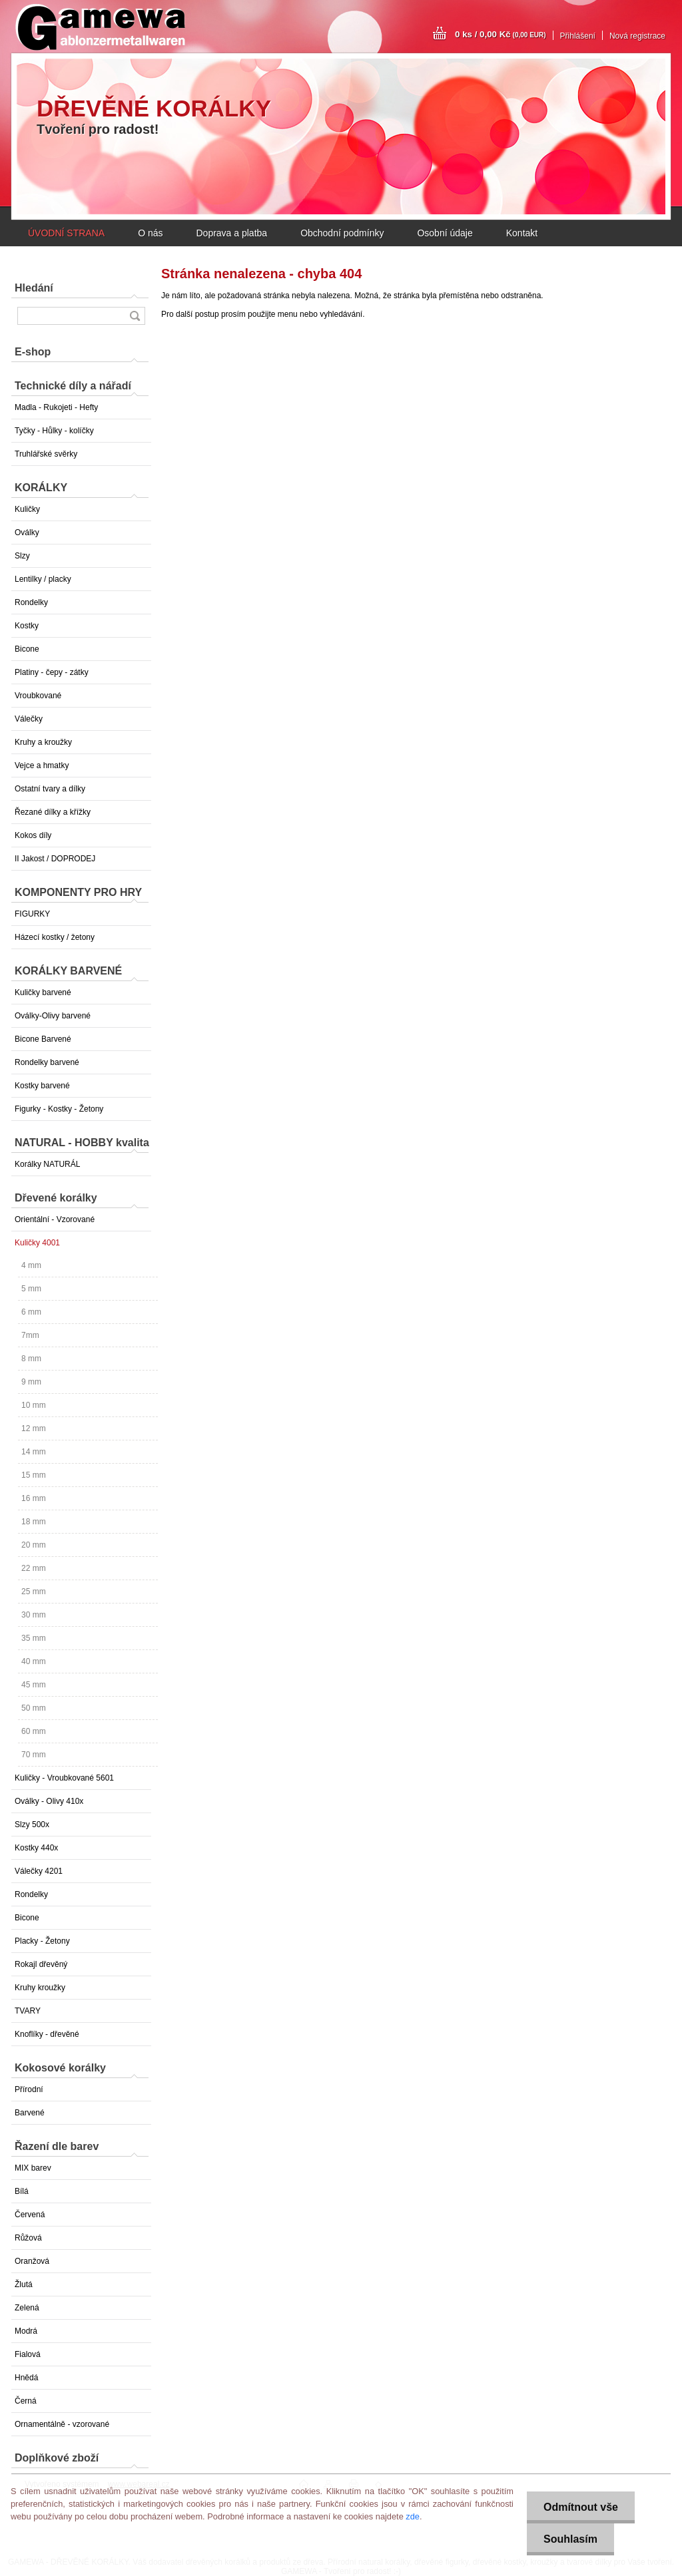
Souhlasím (570, 2539)
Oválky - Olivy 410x (49, 1801)
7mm (30, 1335)
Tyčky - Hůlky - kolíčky (54, 430)
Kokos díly (33, 835)
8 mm (31, 1358)
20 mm (33, 1545)
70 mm (33, 1754)
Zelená (27, 2307)
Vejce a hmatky (42, 765)
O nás (150, 233)
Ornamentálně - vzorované (62, 2424)
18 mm (33, 1521)
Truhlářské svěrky (46, 454)
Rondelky (31, 602)
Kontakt (521, 233)
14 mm (33, 1451)
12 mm (33, 1428)
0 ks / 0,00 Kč (500, 34)
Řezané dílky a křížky (53, 812)
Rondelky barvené (47, 1062)
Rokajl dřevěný (41, 1964)
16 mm (33, 1498)
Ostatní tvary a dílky (50, 788)
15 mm (33, 1475)
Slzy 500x (32, 1824)
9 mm (31, 1382)
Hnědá (26, 2377)
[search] (134, 316)
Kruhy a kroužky (43, 742)
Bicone (27, 649)
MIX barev (33, 2168)
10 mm (33, 1405)
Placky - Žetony (42, 1941)
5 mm (31, 1288)
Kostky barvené (42, 1085)
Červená (30, 2214)
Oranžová (32, 2261)
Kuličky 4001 (37, 1242)
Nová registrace (637, 36)
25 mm (33, 1591)
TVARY (28, 2011)
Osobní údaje (444, 233)
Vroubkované (38, 695)
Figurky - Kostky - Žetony (59, 1109)
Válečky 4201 (39, 1871)
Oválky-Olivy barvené (53, 1015)
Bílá (22, 2191)
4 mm (31, 1265)
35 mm (33, 1638)
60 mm (33, 1731)
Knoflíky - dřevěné (47, 2034)
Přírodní (29, 2089)
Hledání (34, 288)
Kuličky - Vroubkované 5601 (64, 1778)
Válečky (29, 719)
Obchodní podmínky (342, 233)
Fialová (28, 2354)
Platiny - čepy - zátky (52, 672)
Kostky (27, 625)
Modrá (26, 2331)
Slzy (22, 555)
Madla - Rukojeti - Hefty (56, 407)
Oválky (27, 532)
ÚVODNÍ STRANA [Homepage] (66, 233)
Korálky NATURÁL (47, 1164)
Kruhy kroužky (40, 1987)
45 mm (33, 1684)
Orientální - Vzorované (55, 1219)
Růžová (28, 2238)
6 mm (31, 1312)
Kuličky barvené (43, 992)
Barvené (30, 2112)
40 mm (33, 1661)
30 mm (33, 1614)
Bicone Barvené (43, 1039)
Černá (26, 2401)
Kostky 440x (36, 1847)
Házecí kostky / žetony (55, 937)
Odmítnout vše (580, 2507)
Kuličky (27, 509)
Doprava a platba (231, 233)
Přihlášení (577, 36)
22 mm (33, 1568)
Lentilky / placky (43, 579)
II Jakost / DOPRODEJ (55, 858)
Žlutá (24, 2284)
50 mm (33, 1708)
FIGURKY (32, 914)
